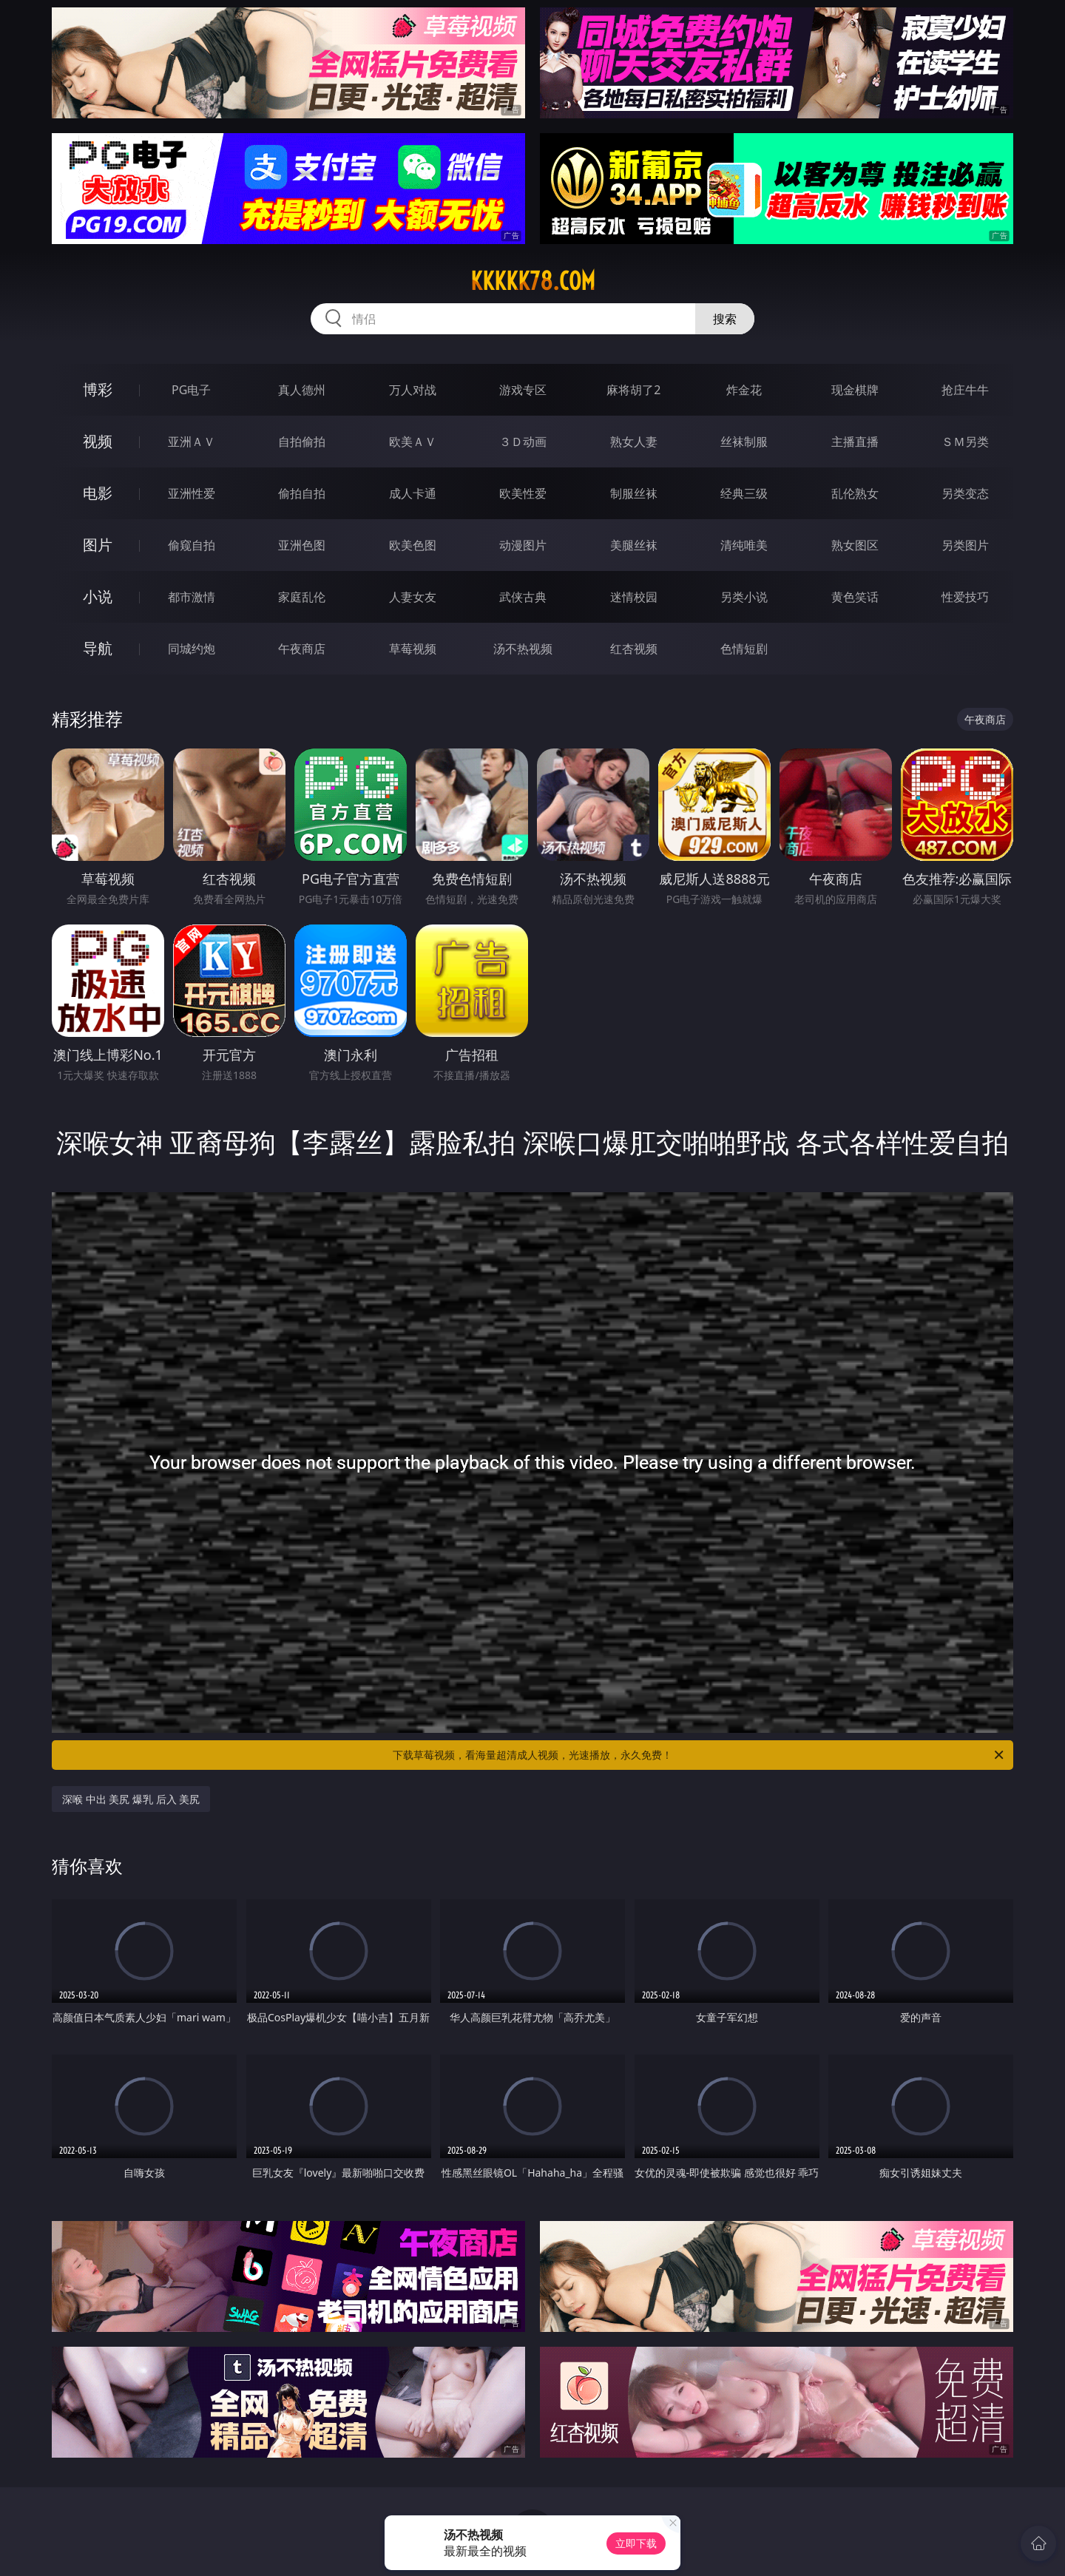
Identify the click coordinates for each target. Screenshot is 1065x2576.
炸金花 (744, 390)
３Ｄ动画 (523, 441)
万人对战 (412, 390)
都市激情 (191, 597)
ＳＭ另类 (965, 441)
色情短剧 (744, 648)
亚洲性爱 (191, 493)
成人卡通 (412, 493)
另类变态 (965, 493)
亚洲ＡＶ (191, 441)
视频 (97, 441)
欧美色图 (412, 545)
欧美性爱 (523, 493)
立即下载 (636, 2543)
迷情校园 (633, 597)
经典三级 (744, 493)
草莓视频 (412, 648)
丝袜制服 (744, 441)
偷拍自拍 (301, 493)
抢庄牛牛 (965, 390)
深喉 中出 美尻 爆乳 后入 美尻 (131, 1799)
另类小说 (744, 597)
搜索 (725, 319)
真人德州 (301, 390)
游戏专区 (523, 390)
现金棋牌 (855, 390)
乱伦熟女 (855, 493)
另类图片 (965, 545)
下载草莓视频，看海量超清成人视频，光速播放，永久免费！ (699, 1755)
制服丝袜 (633, 493)
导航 (97, 648)
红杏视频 (633, 648)
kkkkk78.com (532, 281)
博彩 (97, 389)
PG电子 (191, 390)
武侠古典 (523, 597)
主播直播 (855, 441)
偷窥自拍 (191, 545)
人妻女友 (412, 597)
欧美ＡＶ (412, 441)
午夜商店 (301, 648)
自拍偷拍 (301, 441)
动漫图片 (523, 545)
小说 (97, 596)
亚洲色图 (301, 545)
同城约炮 (191, 648)
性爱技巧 (965, 597)
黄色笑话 (855, 597)
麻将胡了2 (633, 390)
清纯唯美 (744, 545)
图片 (97, 545)
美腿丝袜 (633, 545)
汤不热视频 (522, 648)
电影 (97, 493)
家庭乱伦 (301, 597)
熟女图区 (855, 545)
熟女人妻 (633, 441)
